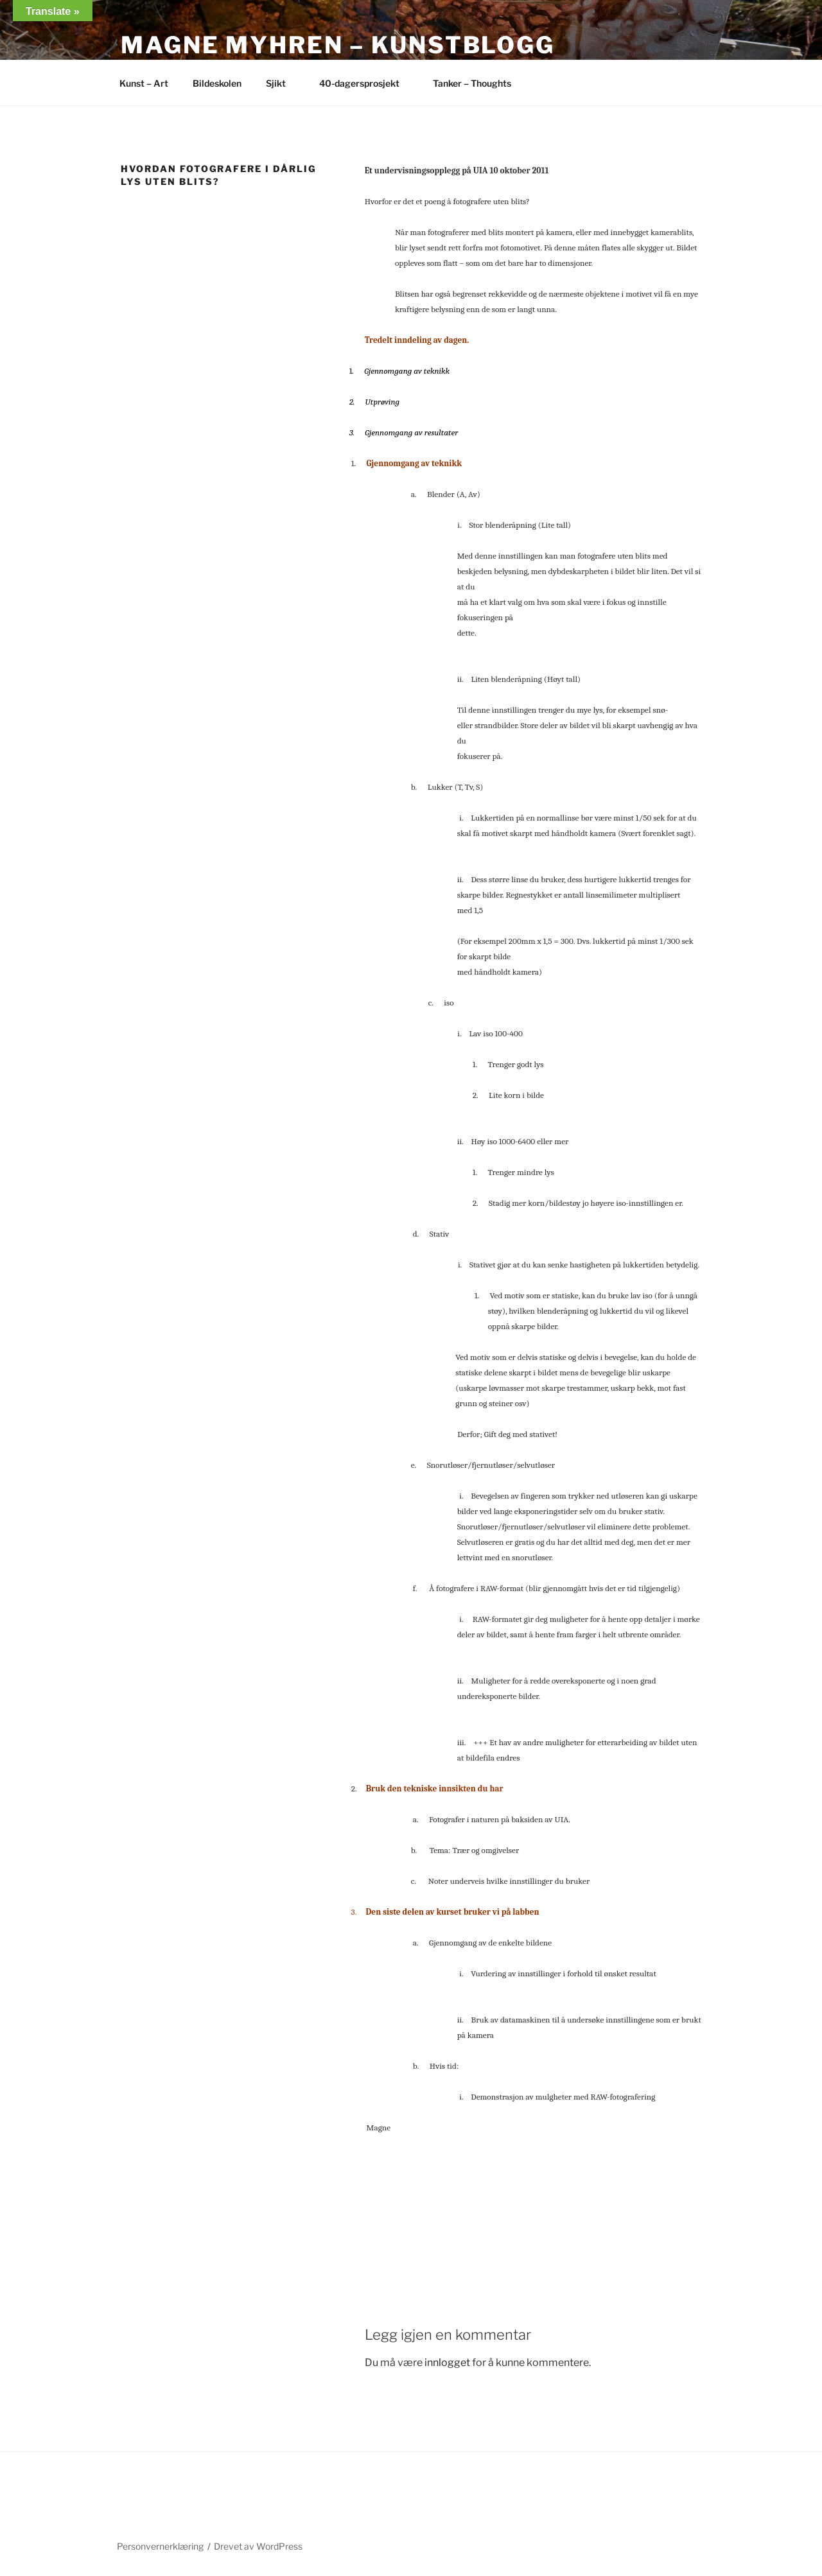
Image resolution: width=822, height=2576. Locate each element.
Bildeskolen (217, 83)
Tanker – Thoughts (472, 83)
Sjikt (282, 83)
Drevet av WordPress (258, 2546)
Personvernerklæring (160, 2546)
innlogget (447, 2362)
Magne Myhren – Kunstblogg (338, 45)
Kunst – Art (143, 83)
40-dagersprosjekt (365, 83)
